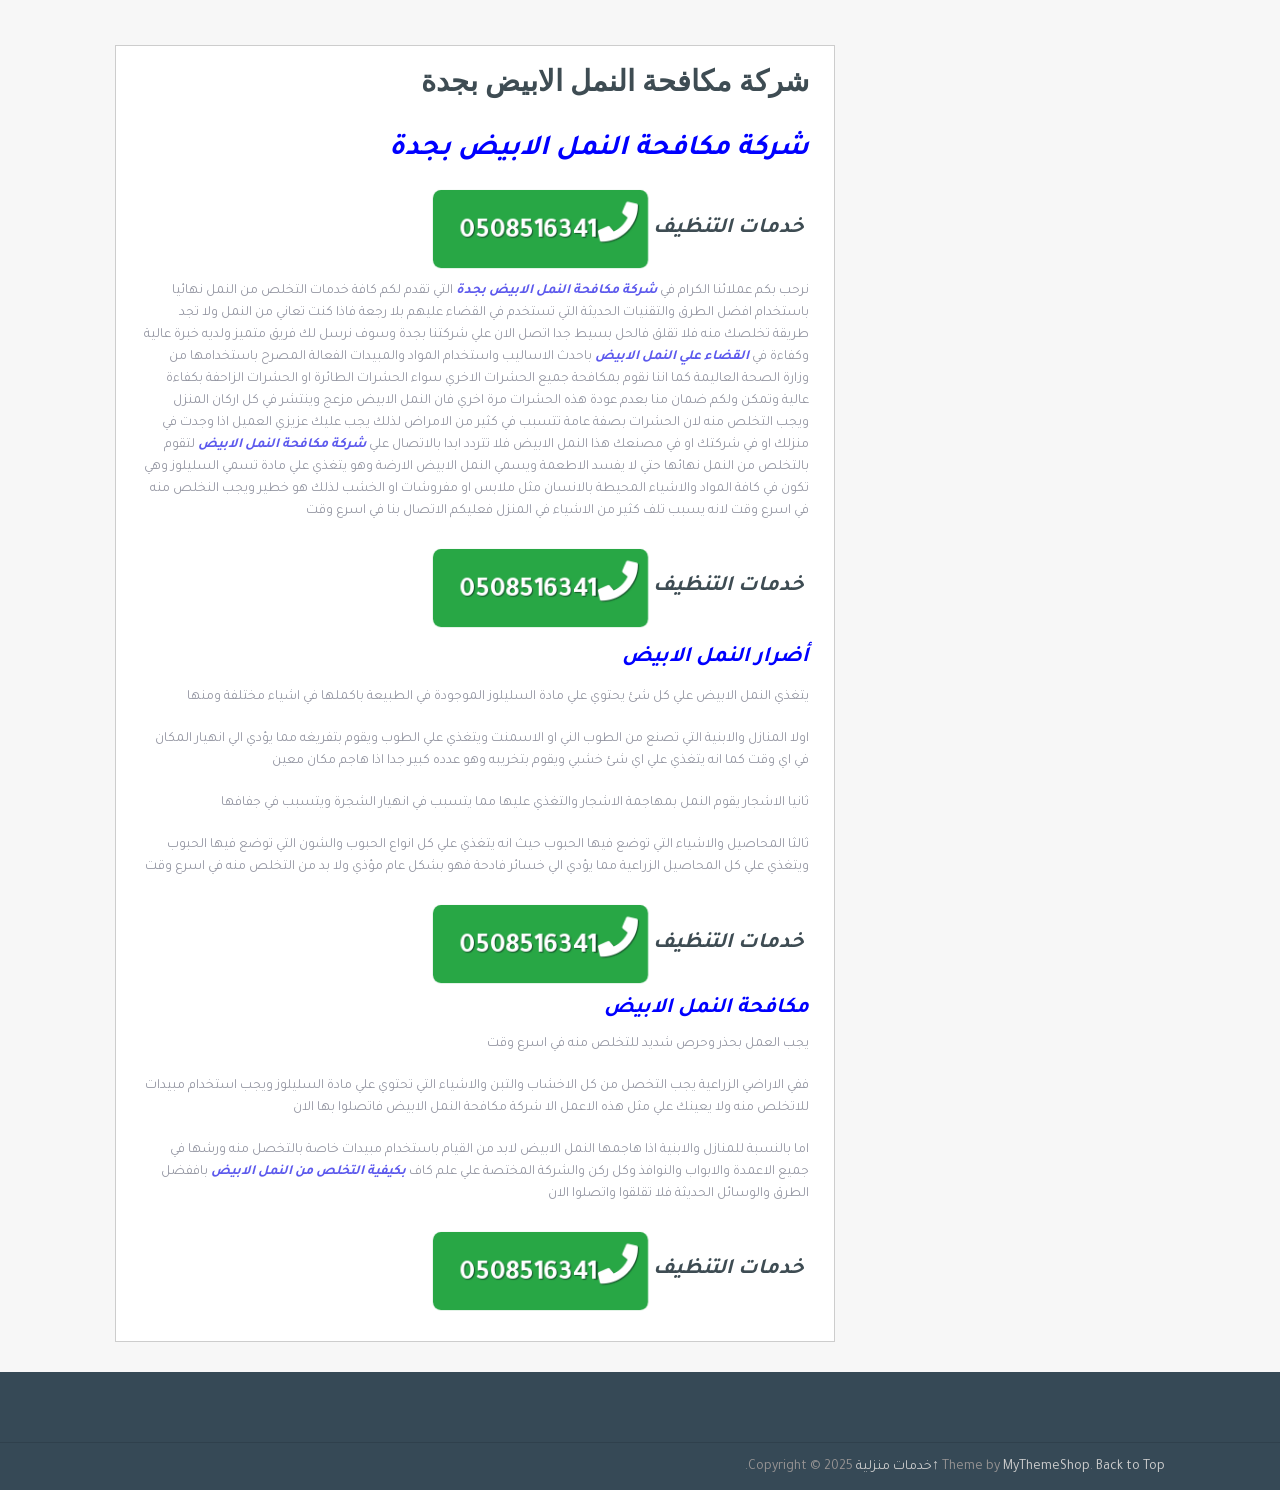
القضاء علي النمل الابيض (673, 357)
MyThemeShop (1046, 1467)
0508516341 (528, 233)
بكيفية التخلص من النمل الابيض (308, 1172)
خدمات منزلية (894, 1467)
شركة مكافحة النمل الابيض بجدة (556, 291)
